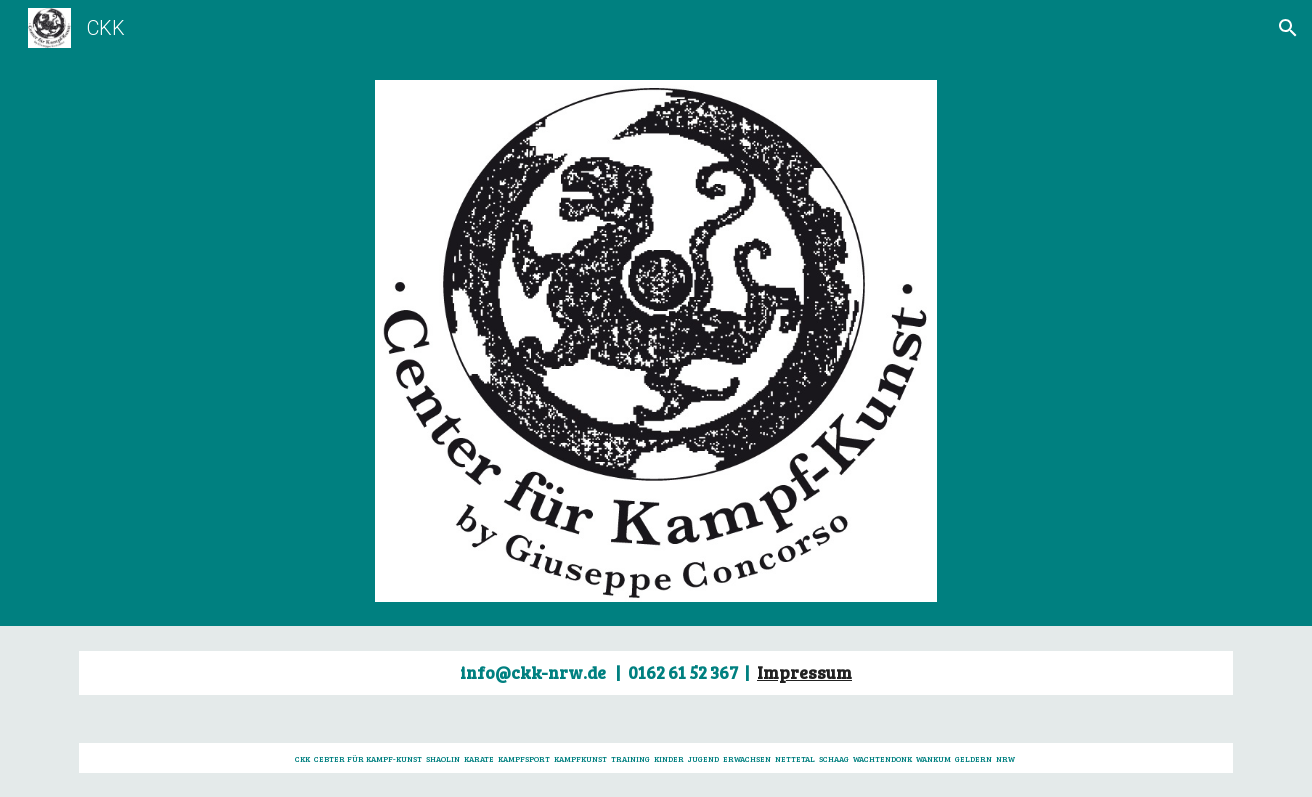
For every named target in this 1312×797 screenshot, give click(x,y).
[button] (1288, 28)
